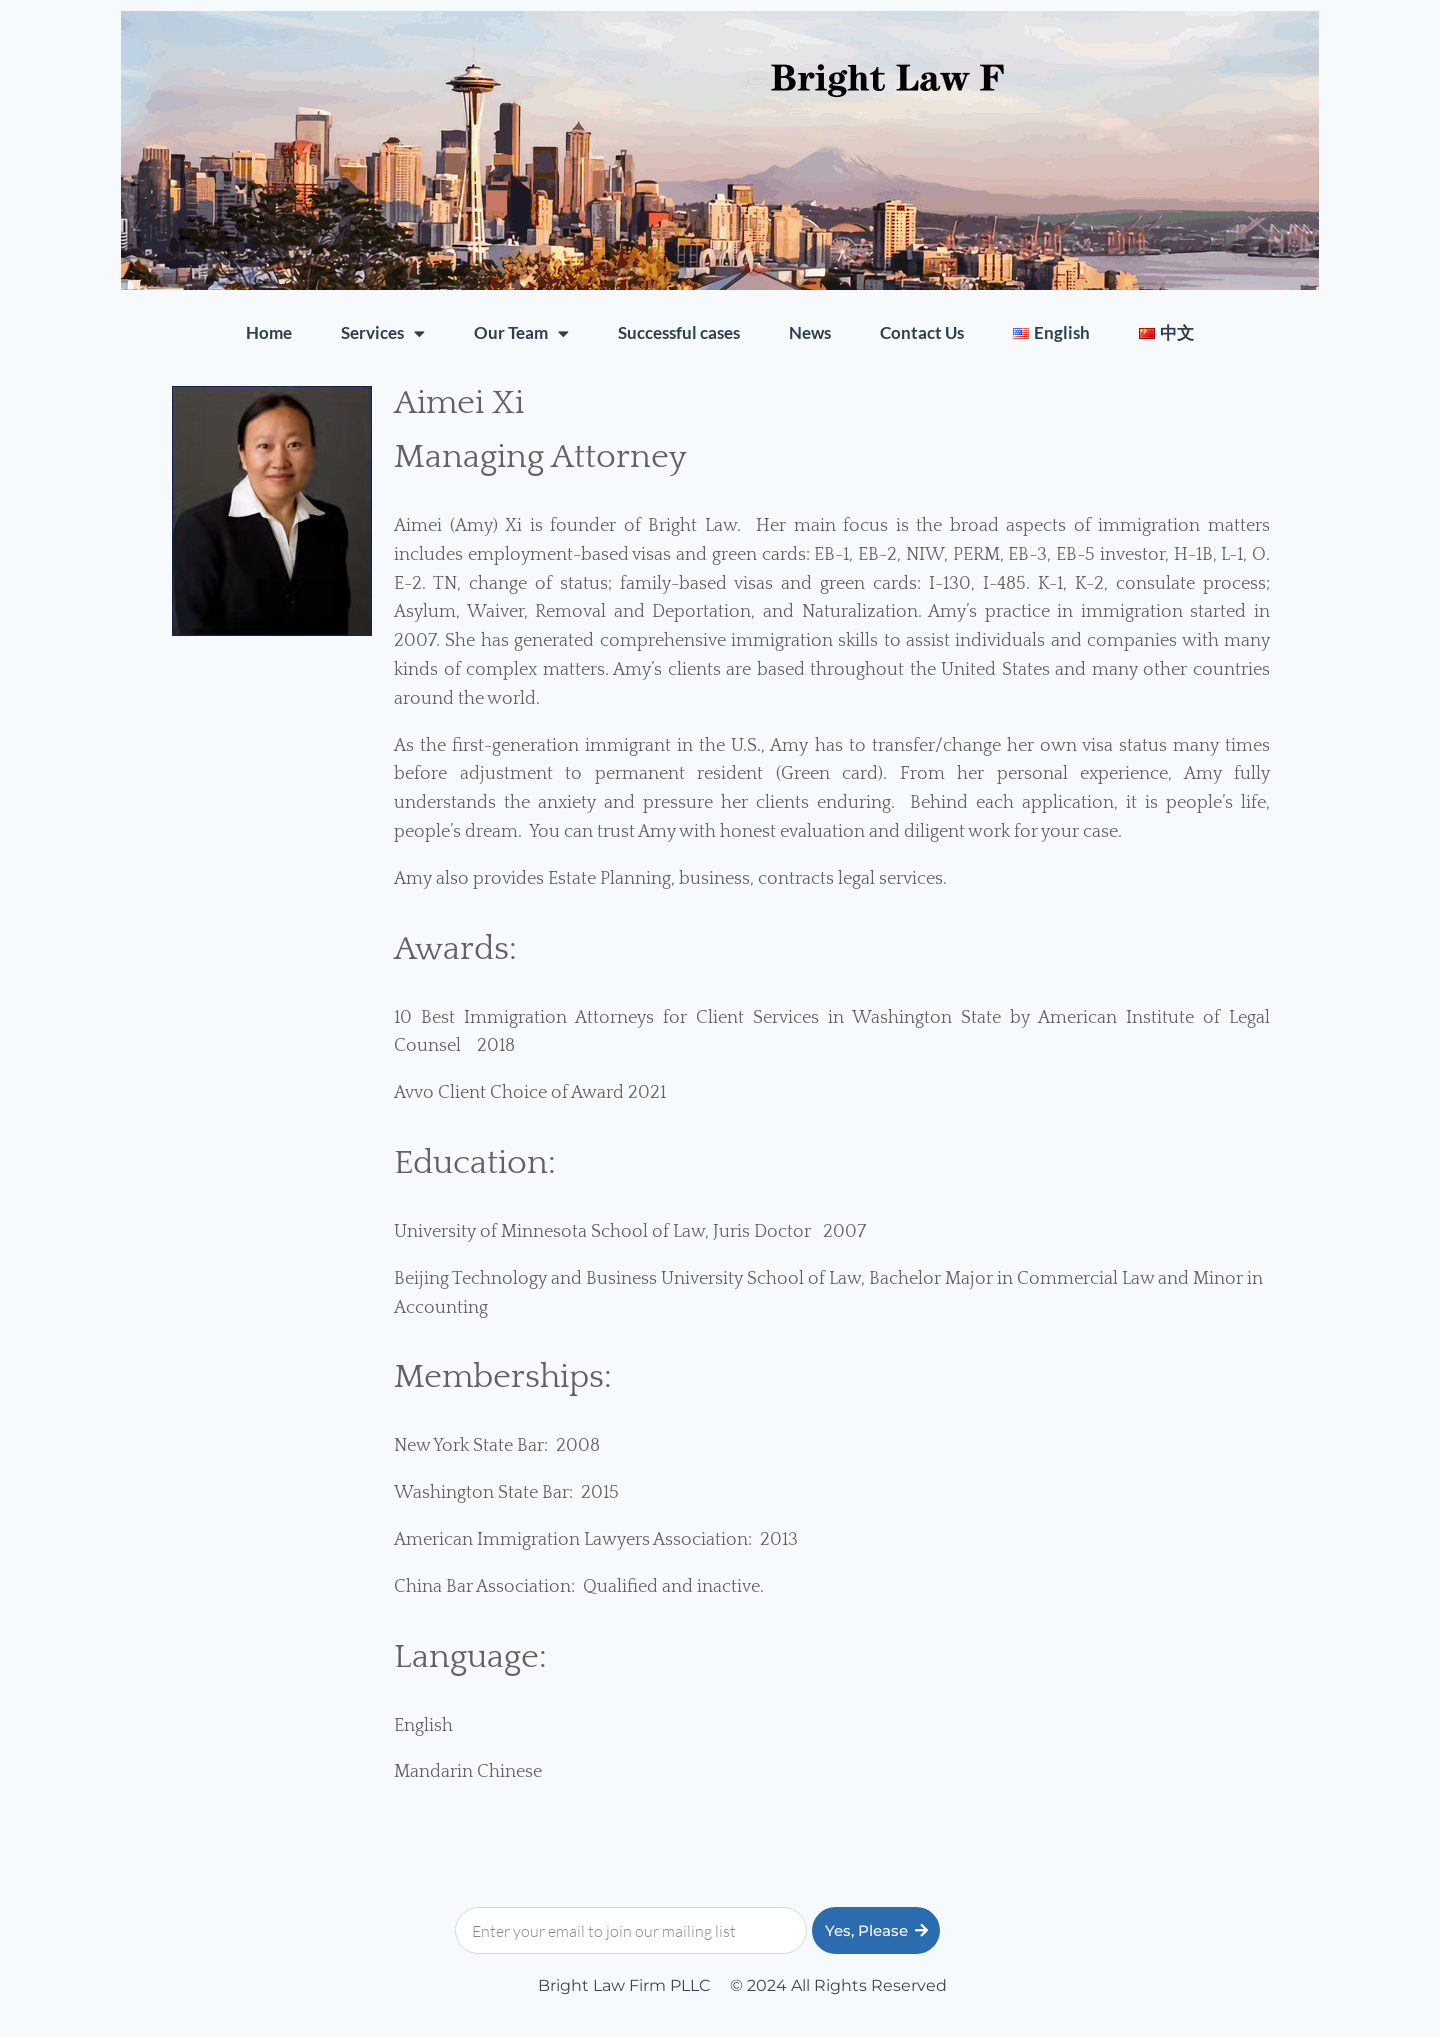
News (810, 332)
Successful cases (679, 332)
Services (383, 333)
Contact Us (922, 332)
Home (269, 332)
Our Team (521, 333)
